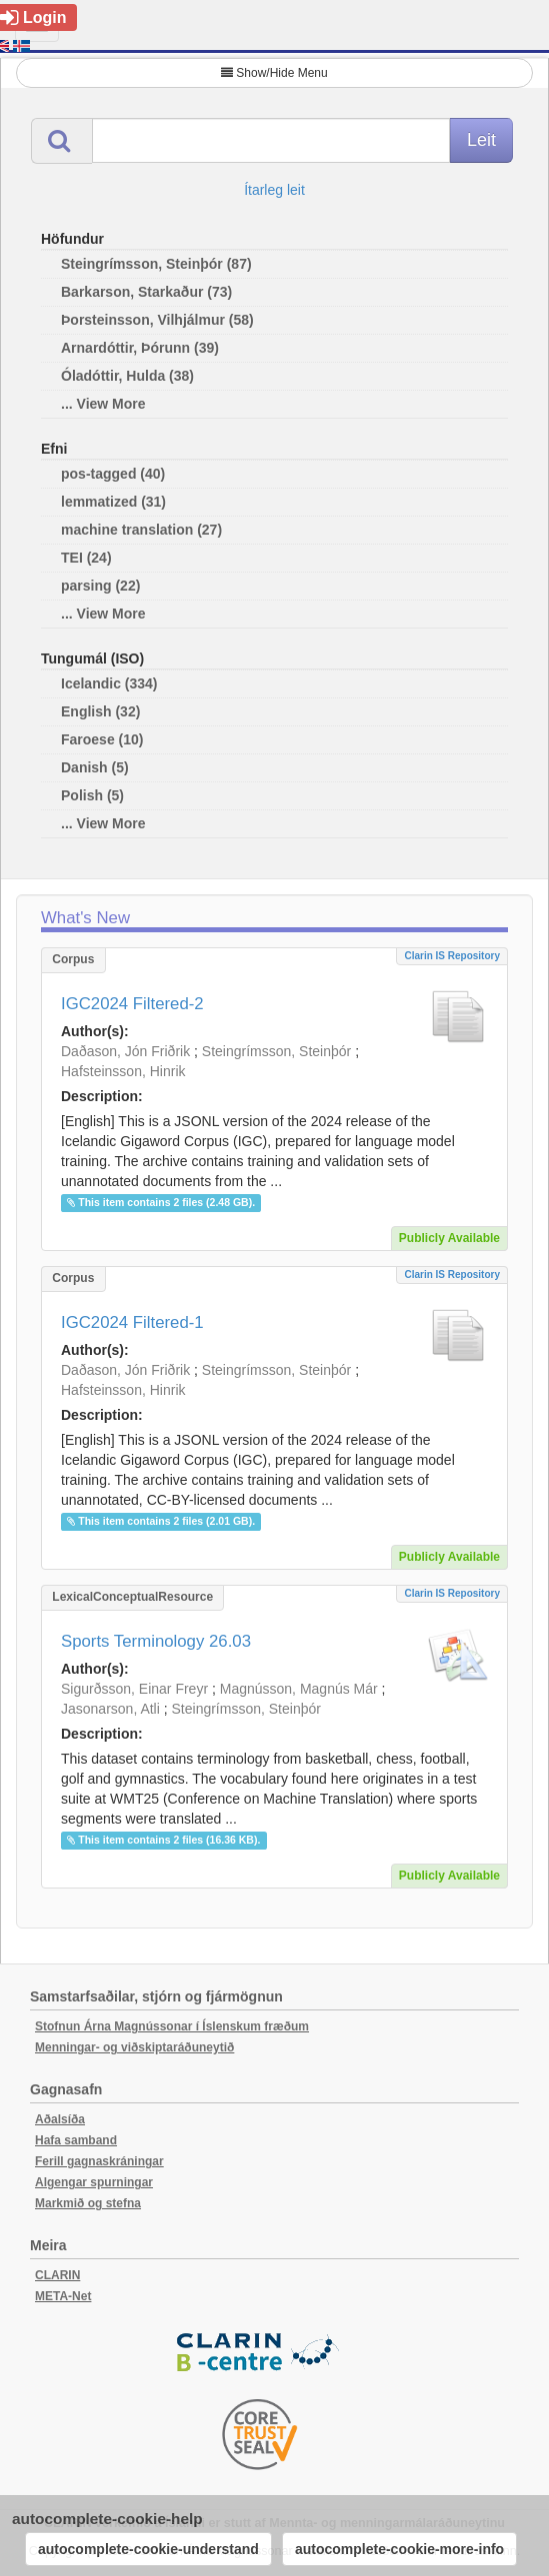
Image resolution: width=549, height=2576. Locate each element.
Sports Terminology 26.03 (156, 1641)
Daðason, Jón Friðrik (125, 1051)
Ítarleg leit (274, 190)
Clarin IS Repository (452, 955)
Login (33, 17)
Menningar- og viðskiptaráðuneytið (134, 2047)
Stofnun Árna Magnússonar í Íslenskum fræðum (172, 2026)
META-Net (63, 2296)
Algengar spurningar (94, 2182)
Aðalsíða (60, 2119)
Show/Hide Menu (274, 73)
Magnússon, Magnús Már (299, 1689)
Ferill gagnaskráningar (99, 2161)
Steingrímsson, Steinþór (276, 1051)
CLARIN (57, 2275)
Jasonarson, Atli (110, 1709)
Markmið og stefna (88, 2203)
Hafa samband (76, 2140)
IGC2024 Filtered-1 (132, 1322)
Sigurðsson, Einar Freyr (134, 1689)
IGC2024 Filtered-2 (132, 1003)
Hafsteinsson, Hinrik (123, 1071)
